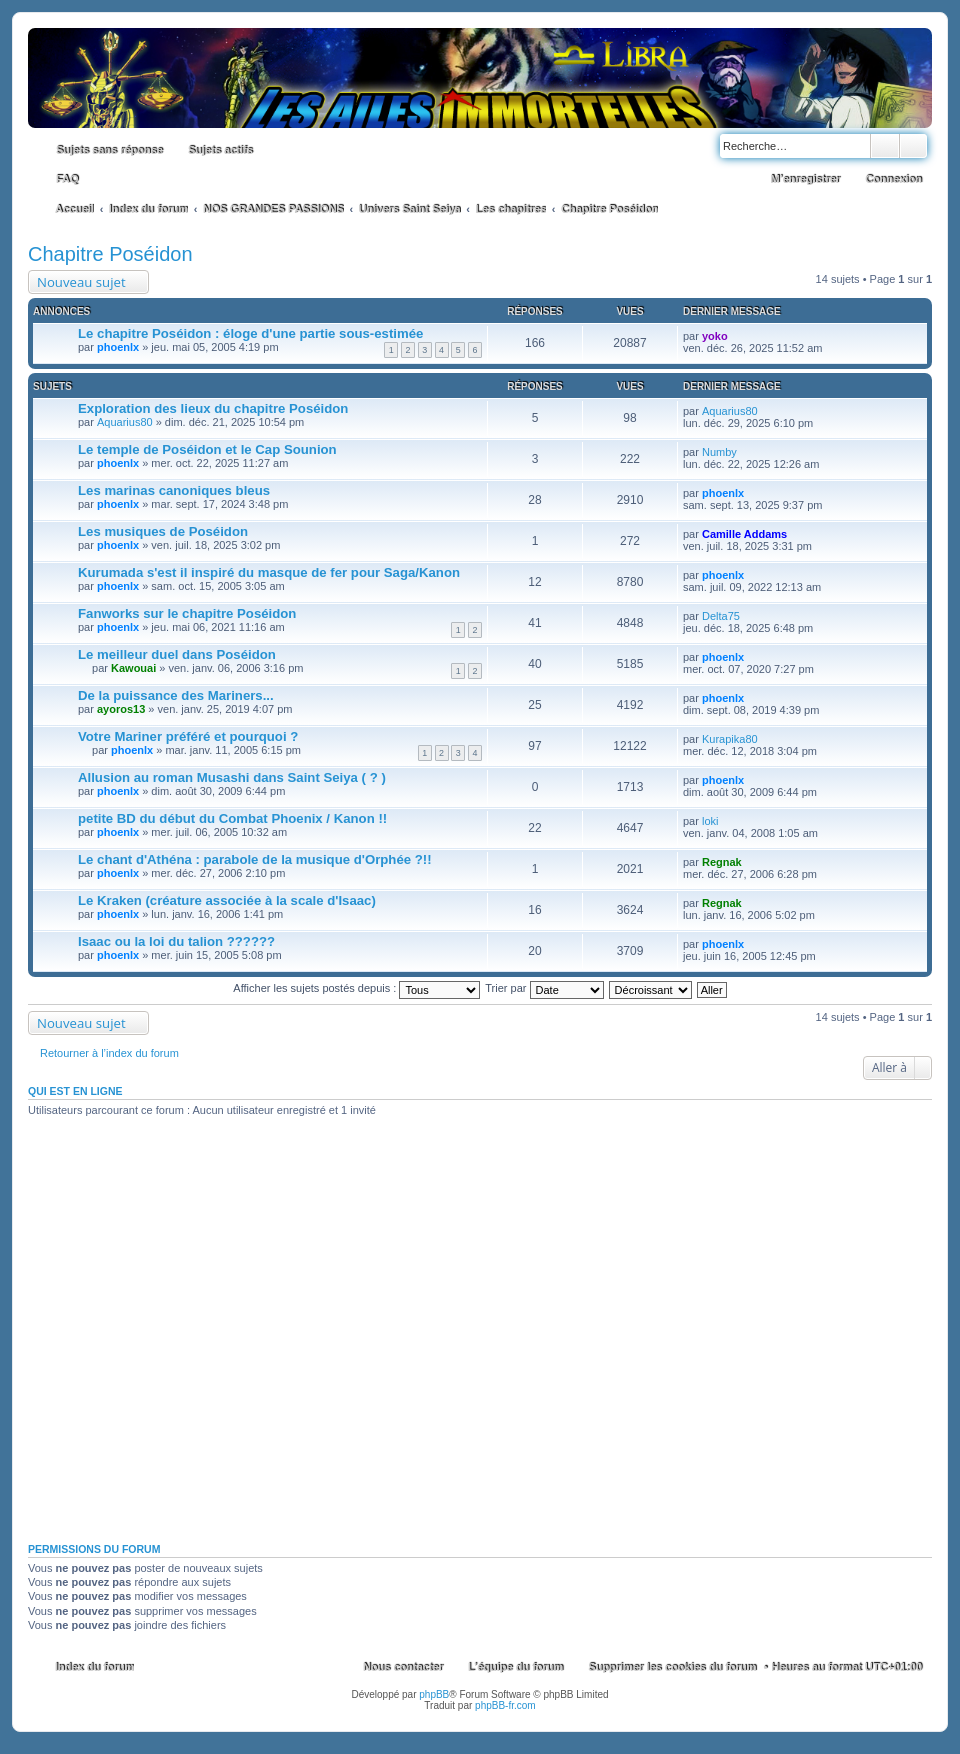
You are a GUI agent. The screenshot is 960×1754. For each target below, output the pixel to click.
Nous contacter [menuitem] (403, 1667)
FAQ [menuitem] (67, 179)
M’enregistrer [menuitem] (805, 179)
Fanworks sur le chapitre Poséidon (187, 613)
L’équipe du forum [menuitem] (515, 1667)
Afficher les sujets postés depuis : (356, 988)
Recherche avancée (913, 146)
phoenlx (118, 347)
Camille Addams (744, 534)
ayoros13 (121, 709)
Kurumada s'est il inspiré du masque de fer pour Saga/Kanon (269, 572)
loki (710, 821)
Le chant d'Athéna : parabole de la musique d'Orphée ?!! (255, 859)
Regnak (722, 862)
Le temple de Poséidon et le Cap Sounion (207, 449)
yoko (715, 336)
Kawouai (133, 668)
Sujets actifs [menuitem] (220, 150)
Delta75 (721, 616)
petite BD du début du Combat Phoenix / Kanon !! (232, 818)
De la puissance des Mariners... (176, 695)
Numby (719, 452)
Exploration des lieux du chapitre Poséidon (213, 408)
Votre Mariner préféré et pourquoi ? (188, 736)
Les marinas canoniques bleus (174, 490)
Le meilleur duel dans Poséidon (177, 654)
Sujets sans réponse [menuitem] (109, 150)
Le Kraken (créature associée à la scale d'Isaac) (227, 900)
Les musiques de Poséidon (163, 531)
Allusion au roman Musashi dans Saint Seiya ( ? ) (232, 777)
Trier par (544, 988)
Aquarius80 (125, 422)
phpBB (434, 1694)
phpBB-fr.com (505, 1705)
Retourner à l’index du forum (109, 1053)
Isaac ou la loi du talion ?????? (176, 941)
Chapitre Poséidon (110, 254)
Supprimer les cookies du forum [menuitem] (672, 1667)
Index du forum (94, 1667)
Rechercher (885, 146)
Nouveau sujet (81, 282)
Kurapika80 (730, 739)
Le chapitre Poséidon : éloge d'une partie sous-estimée (250, 333)
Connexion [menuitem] (893, 179)
